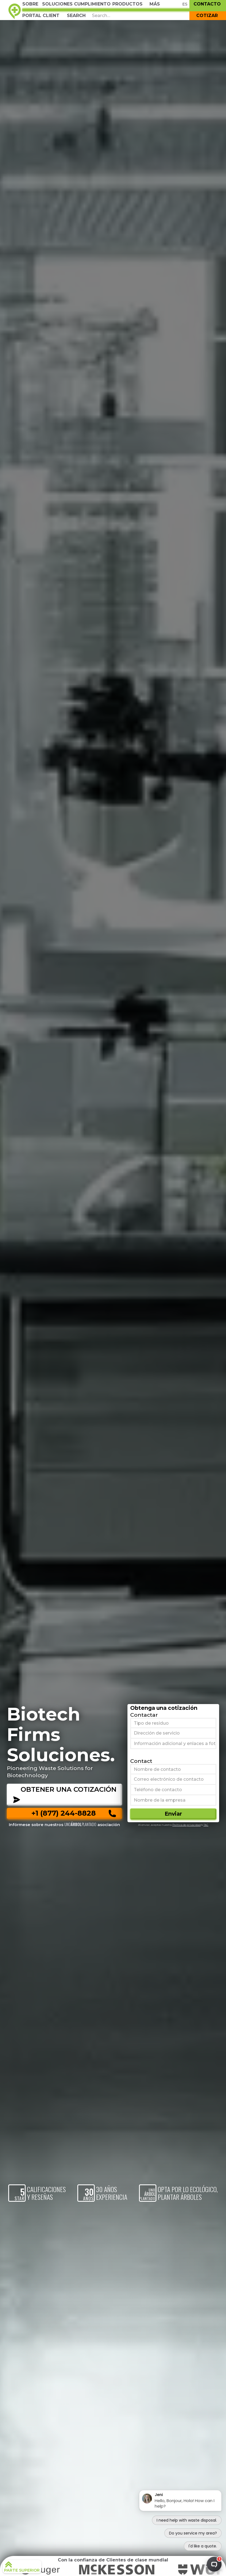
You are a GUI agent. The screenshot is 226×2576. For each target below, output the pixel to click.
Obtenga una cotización (163, 1708)
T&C (205, 1824)
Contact (141, 1761)
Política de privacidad (186, 1824)
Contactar (144, 1715)
